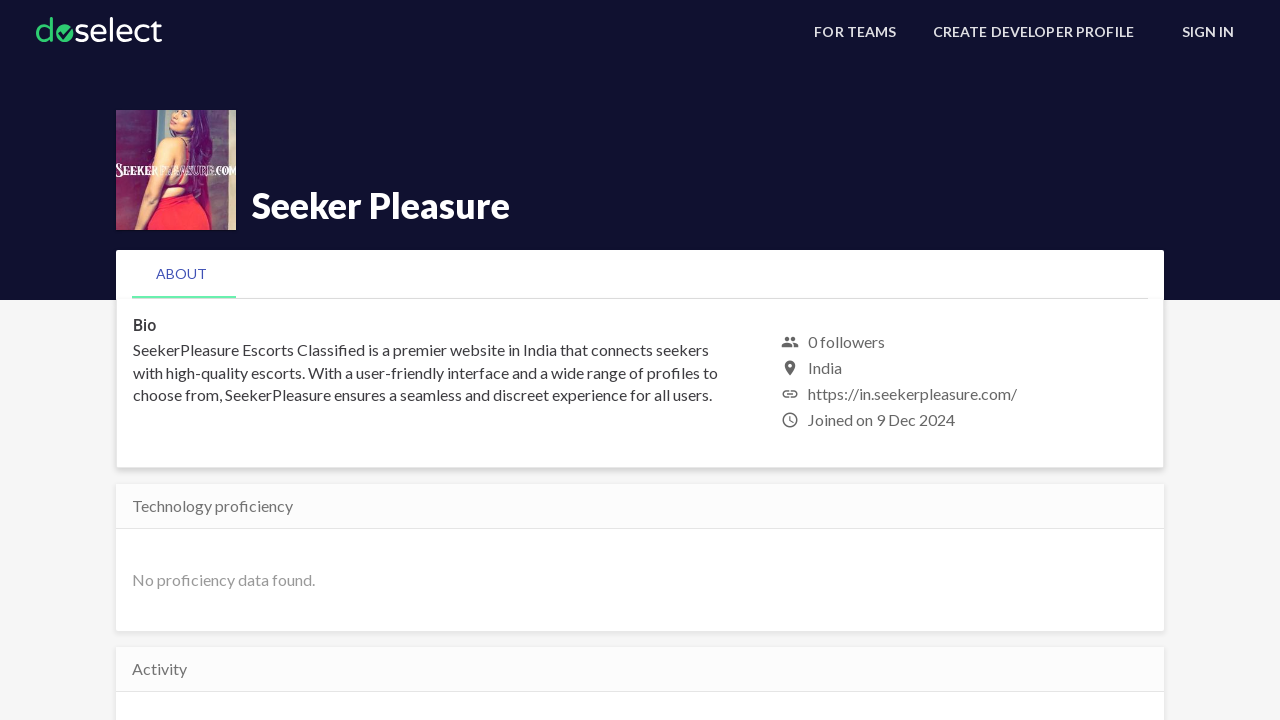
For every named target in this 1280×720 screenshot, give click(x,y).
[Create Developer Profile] (1033, 32)
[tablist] (640, 274)
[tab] (181, 274)
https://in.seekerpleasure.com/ (912, 393)
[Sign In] (1208, 32)
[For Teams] (855, 32)
